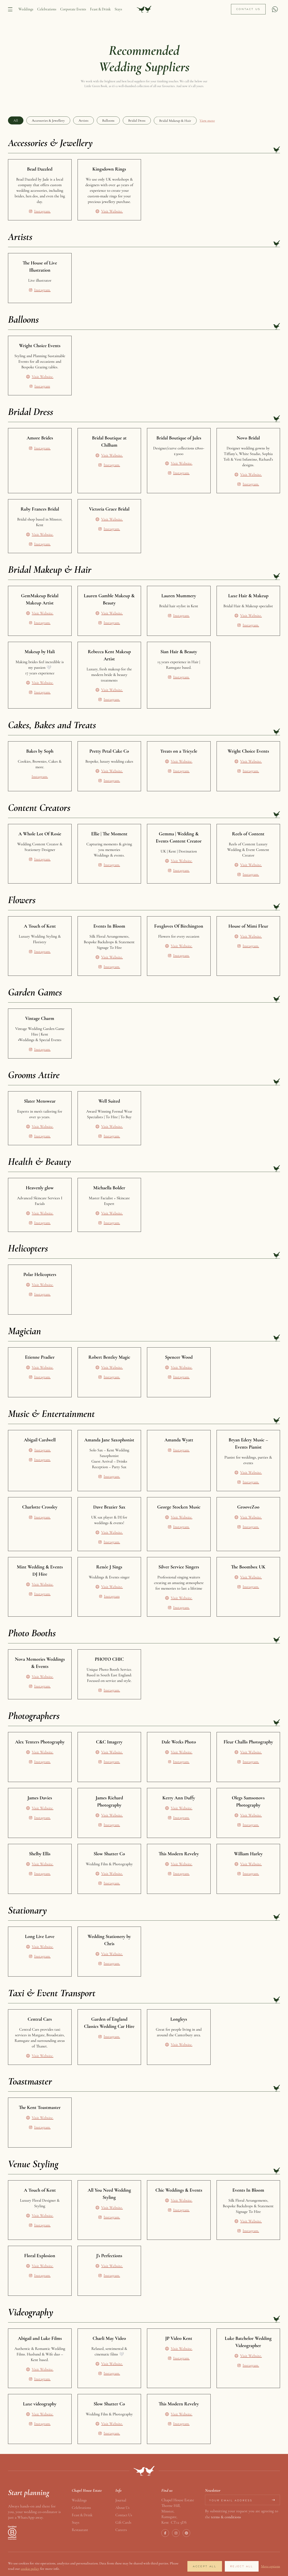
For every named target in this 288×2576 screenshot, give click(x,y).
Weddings (25, 9)
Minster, (167, 2511)
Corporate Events (73, 9)
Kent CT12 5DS (174, 2522)
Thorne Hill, (170, 2505)
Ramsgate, (169, 2516)
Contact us (248, 9)
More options (270, 2566)
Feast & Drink (82, 2515)
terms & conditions (226, 2516)
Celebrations (46, 9)
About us (122, 2507)
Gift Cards (123, 2522)
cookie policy (30, 2568)
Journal (120, 2500)
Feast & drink (100, 9)
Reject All (241, 2566)
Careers (121, 2529)
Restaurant (80, 2529)
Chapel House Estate (177, 2499)
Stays (118, 9)
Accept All (204, 2566)
